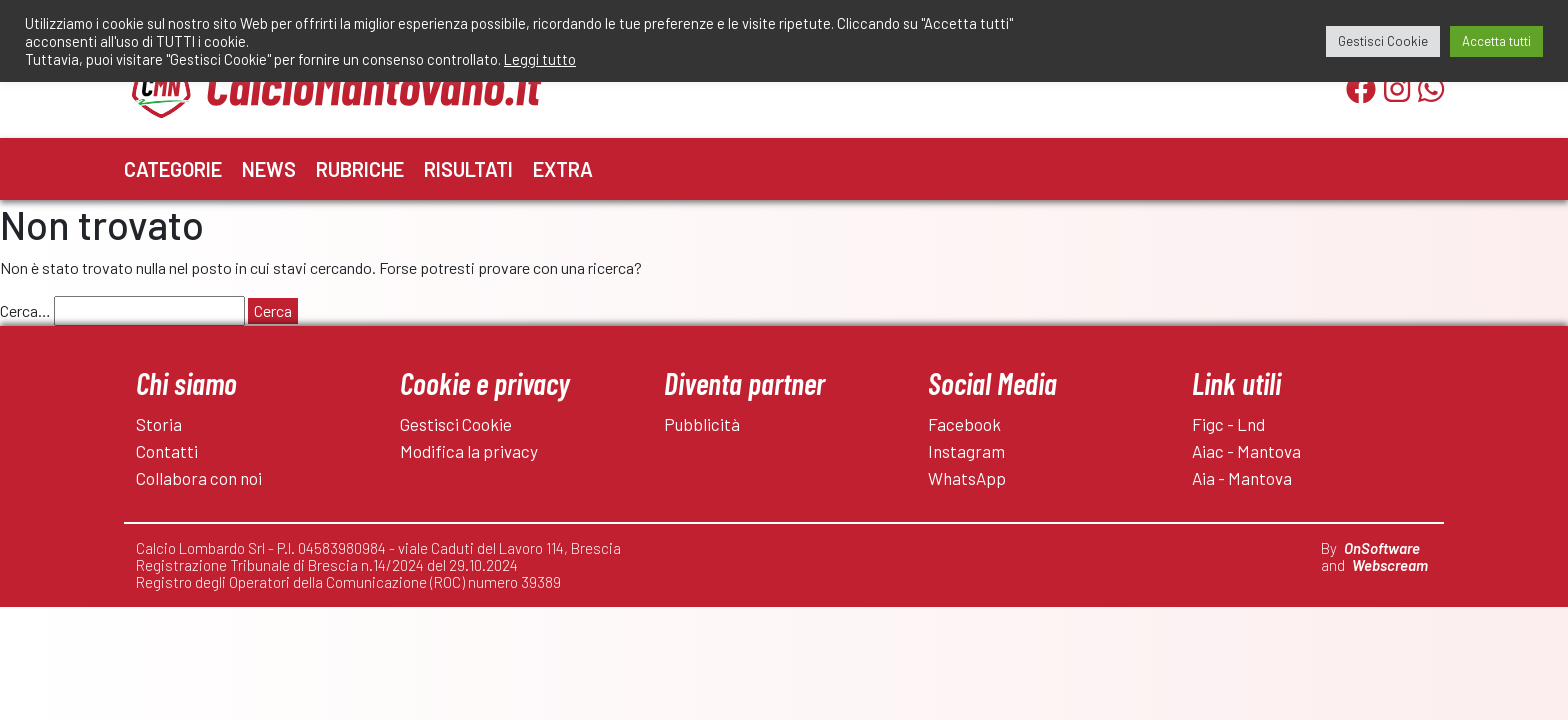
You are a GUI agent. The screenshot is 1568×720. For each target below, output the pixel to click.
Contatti (167, 451)
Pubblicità (702, 424)
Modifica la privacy (469, 451)
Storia (159, 424)
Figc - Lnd (1228, 424)
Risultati (468, 169)
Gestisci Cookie (456, 424)
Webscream (1390, 565)
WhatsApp (967, 478)
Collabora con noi (199, 478)
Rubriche (360, 169)
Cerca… (25, 310)
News (269, 169)
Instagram (966, 451)
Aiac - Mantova (1246, 451)
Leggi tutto (540, 59)
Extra (563, 169)
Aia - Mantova (1242, 478)
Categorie (173, 169)
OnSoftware (1382, 548)
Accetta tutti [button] (1496, 41)
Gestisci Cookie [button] (1383, 41)
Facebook (964, 424)
